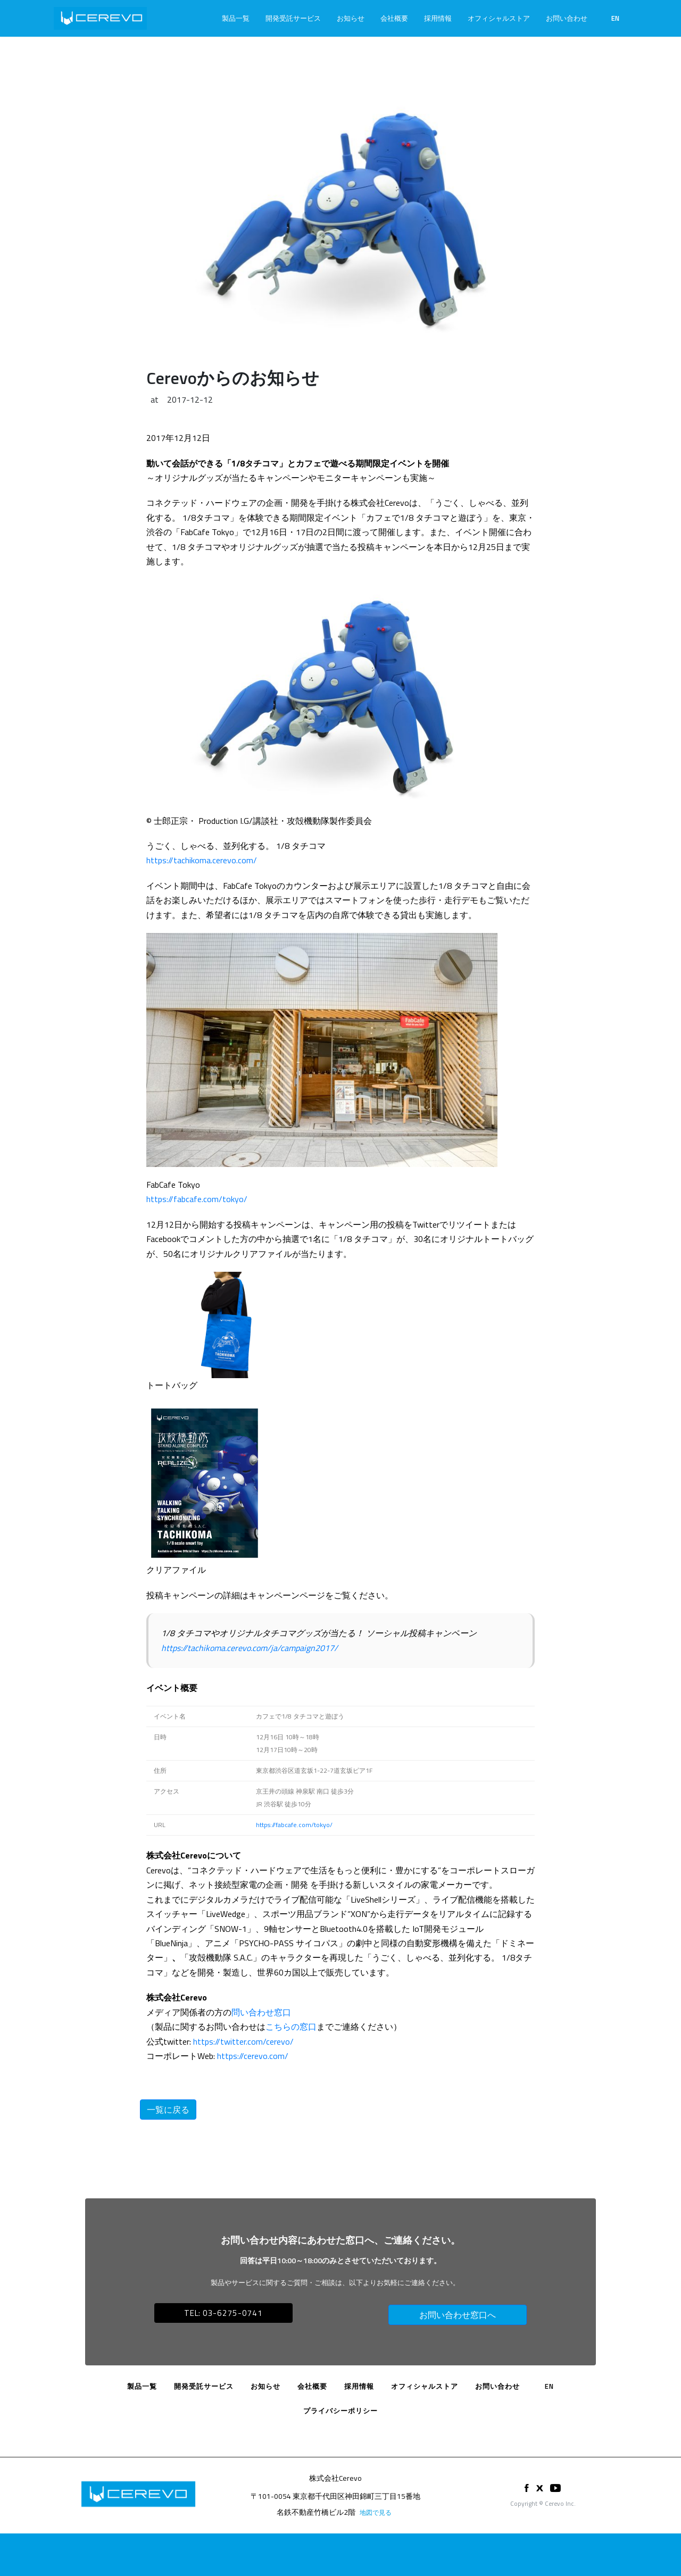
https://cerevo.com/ (252, 2055)
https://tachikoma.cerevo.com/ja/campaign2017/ (249, 1647)
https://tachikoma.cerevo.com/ (201, 860)
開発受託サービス (293, 18)
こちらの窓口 (291, 2026)
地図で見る (376, 2512)
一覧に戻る (168, 2109)
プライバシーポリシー (340, 2410)
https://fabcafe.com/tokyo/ (196, 1199)
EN (615, 18)
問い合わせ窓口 (261, 2012)
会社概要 (394, 18)
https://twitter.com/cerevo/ (243, 2041)
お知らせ (350, 18)
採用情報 (438, 18)
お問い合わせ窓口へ (457, 2314)
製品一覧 (236, 18)
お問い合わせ (566, 18)
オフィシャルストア (499, 18)
